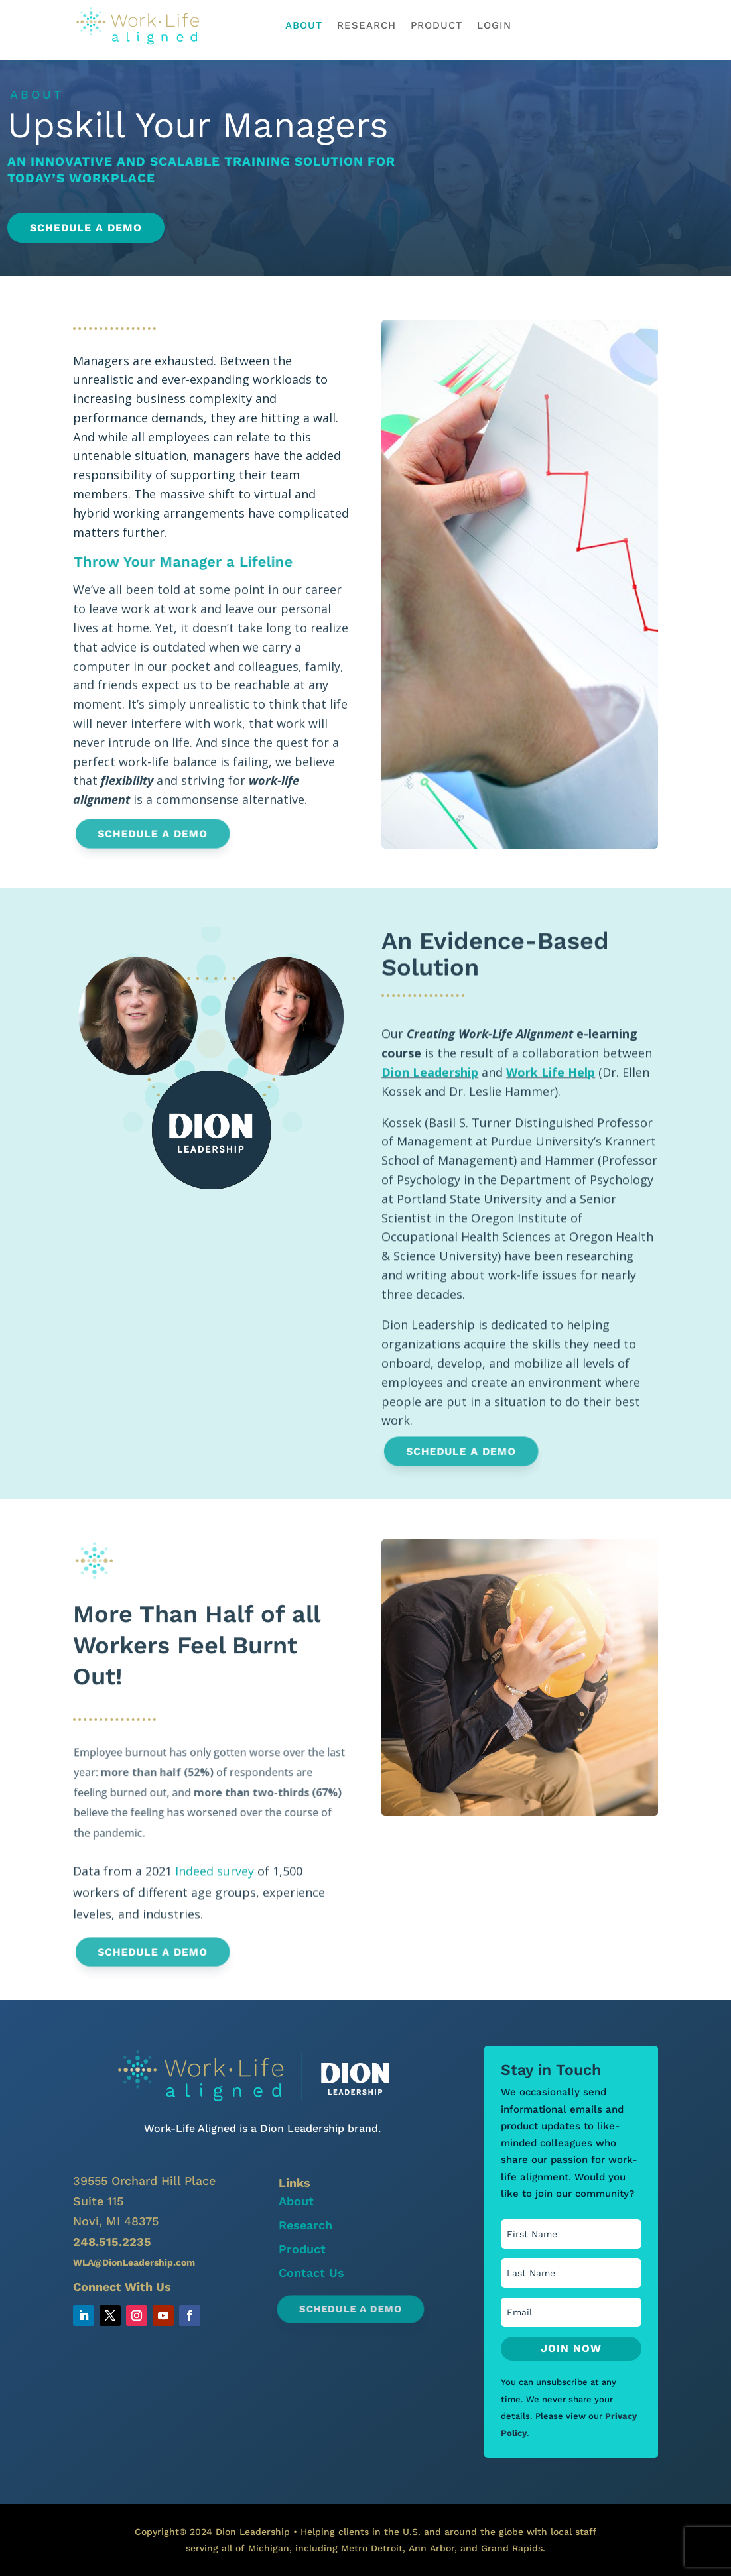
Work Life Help (550, 1139)
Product (436, 26)
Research (366, 26)
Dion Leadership (429, 1139)
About (303, 26)
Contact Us (311, 2273)
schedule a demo (600, 24)
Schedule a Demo (91, 228)
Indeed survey (214, 1881)
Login (494, 26)
